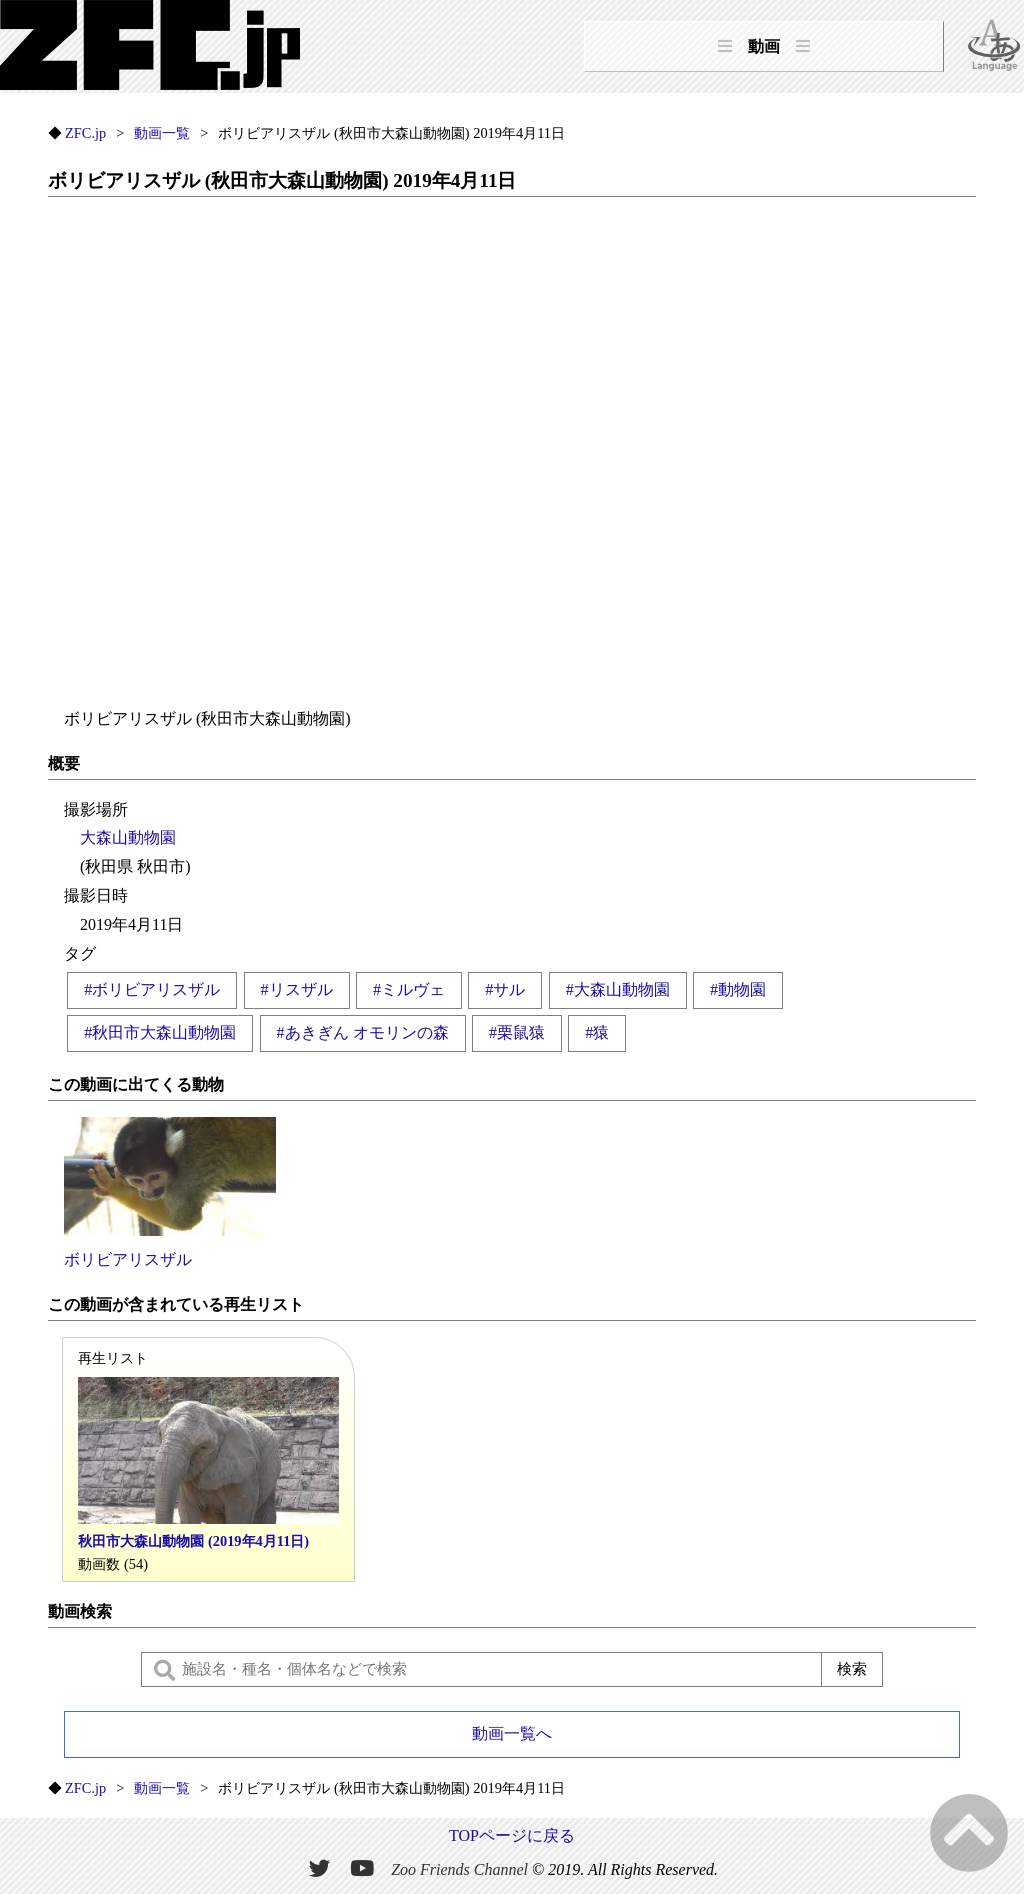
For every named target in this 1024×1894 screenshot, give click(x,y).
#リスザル (297, 989)
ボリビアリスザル (170, 1192)
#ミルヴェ (409, 989)
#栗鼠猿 (517, 1032)
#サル (505, 989)
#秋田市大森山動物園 (160, 1032)
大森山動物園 (128, 837)
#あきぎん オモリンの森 (363, 1032)
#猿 (597, 1032)
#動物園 (738, 989)
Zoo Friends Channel (459, 1869)
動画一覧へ (512, 1733)
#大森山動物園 (618, 989)
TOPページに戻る (512, 1835)
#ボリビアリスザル (152, 989)
